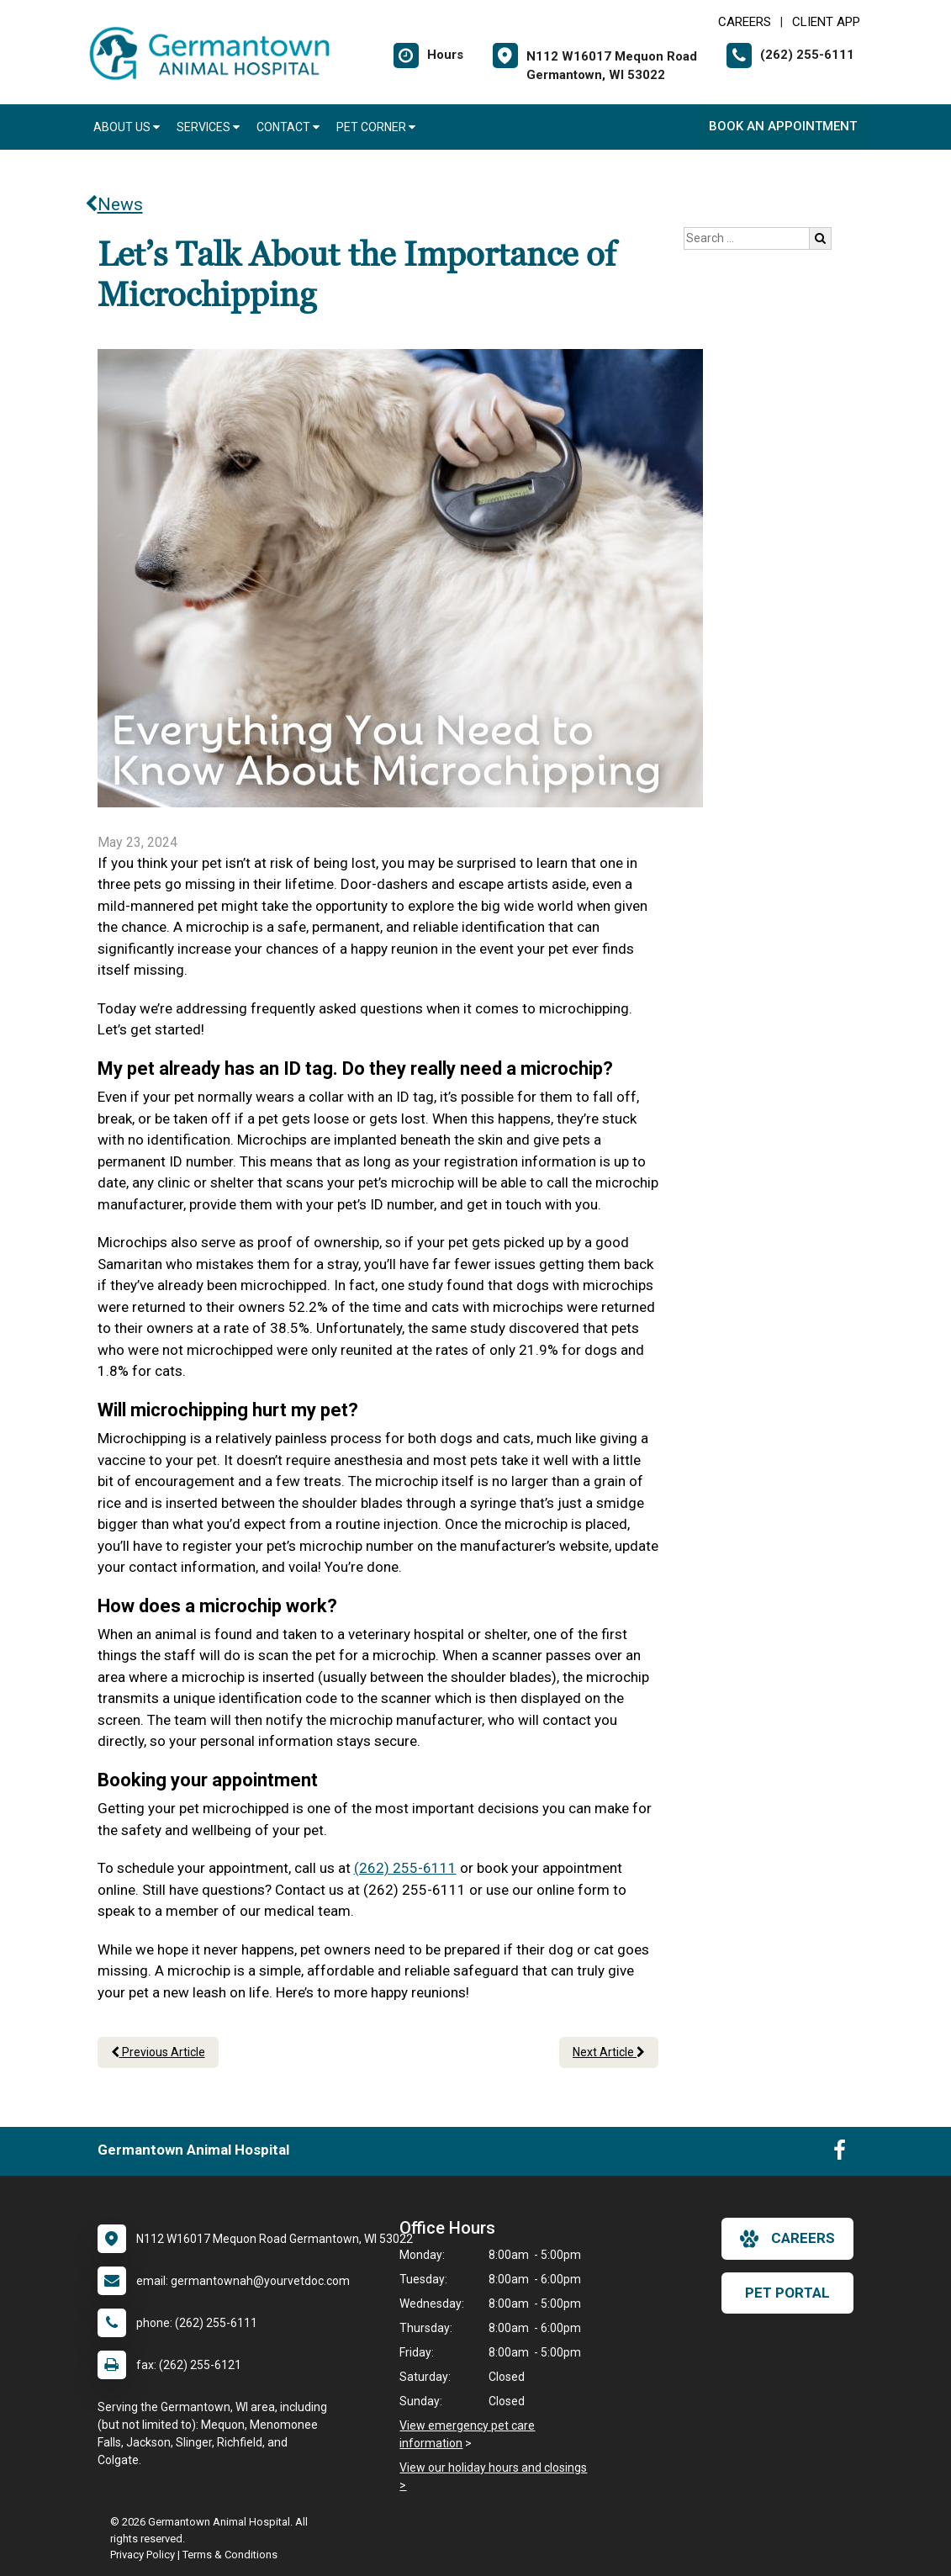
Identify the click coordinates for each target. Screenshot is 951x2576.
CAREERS (744, 21)
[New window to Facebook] (839, 2154)
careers (787, 2239)
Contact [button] (288, 127)
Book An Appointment (783, 126)
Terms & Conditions (229, 2554)
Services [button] (208, 127)
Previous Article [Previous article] (158, 2052)
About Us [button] (126, 127)
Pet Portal (787, 2292)
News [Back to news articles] (114, 204)
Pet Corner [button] (375, 127)
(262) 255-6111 (405, 1867)
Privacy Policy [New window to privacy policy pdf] (142, 2554)
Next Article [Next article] (609, 2052)
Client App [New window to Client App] (826, 21)
